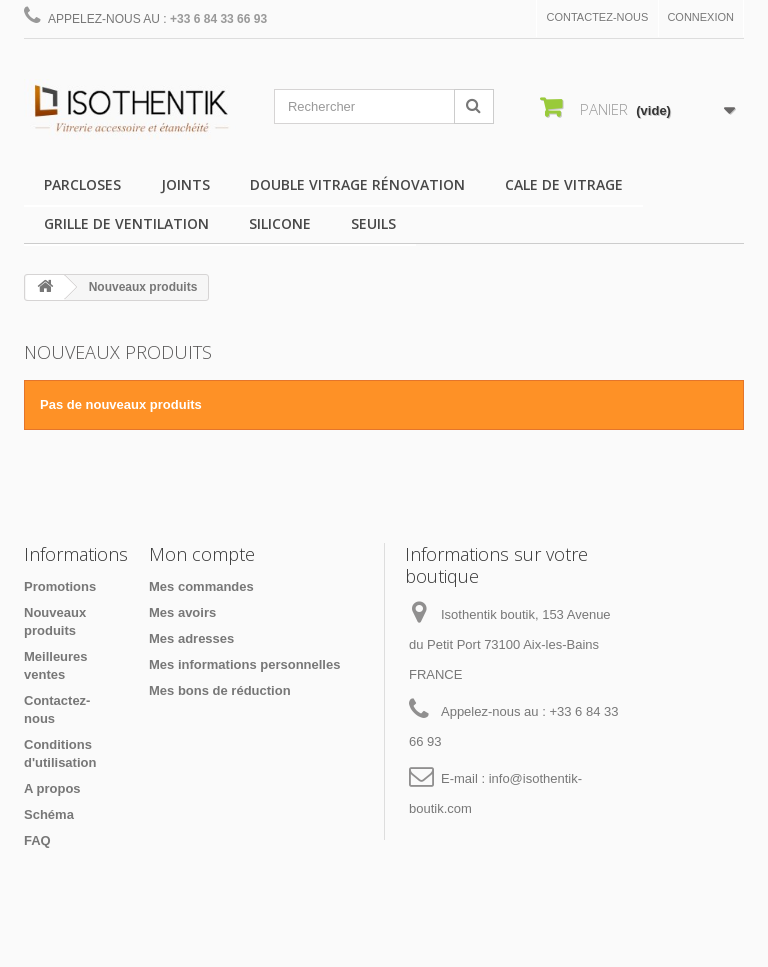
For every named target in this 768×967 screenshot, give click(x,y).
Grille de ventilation (126, 223)
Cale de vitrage (564, 184)
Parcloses (82, 184)
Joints (185, 184)
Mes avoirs (182, 612)
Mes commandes (201, 586)
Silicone (280, 223)
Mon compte (202, 554)
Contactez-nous (598, 17)
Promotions (60, 586)
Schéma (49, 814)
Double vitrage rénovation (357, 184)
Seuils (373, 223)
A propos (52, 788)
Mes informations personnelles (244, 664)
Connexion (700, 17)
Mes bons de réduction (220, 690)
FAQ (37, 840)
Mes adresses (191, 638)
